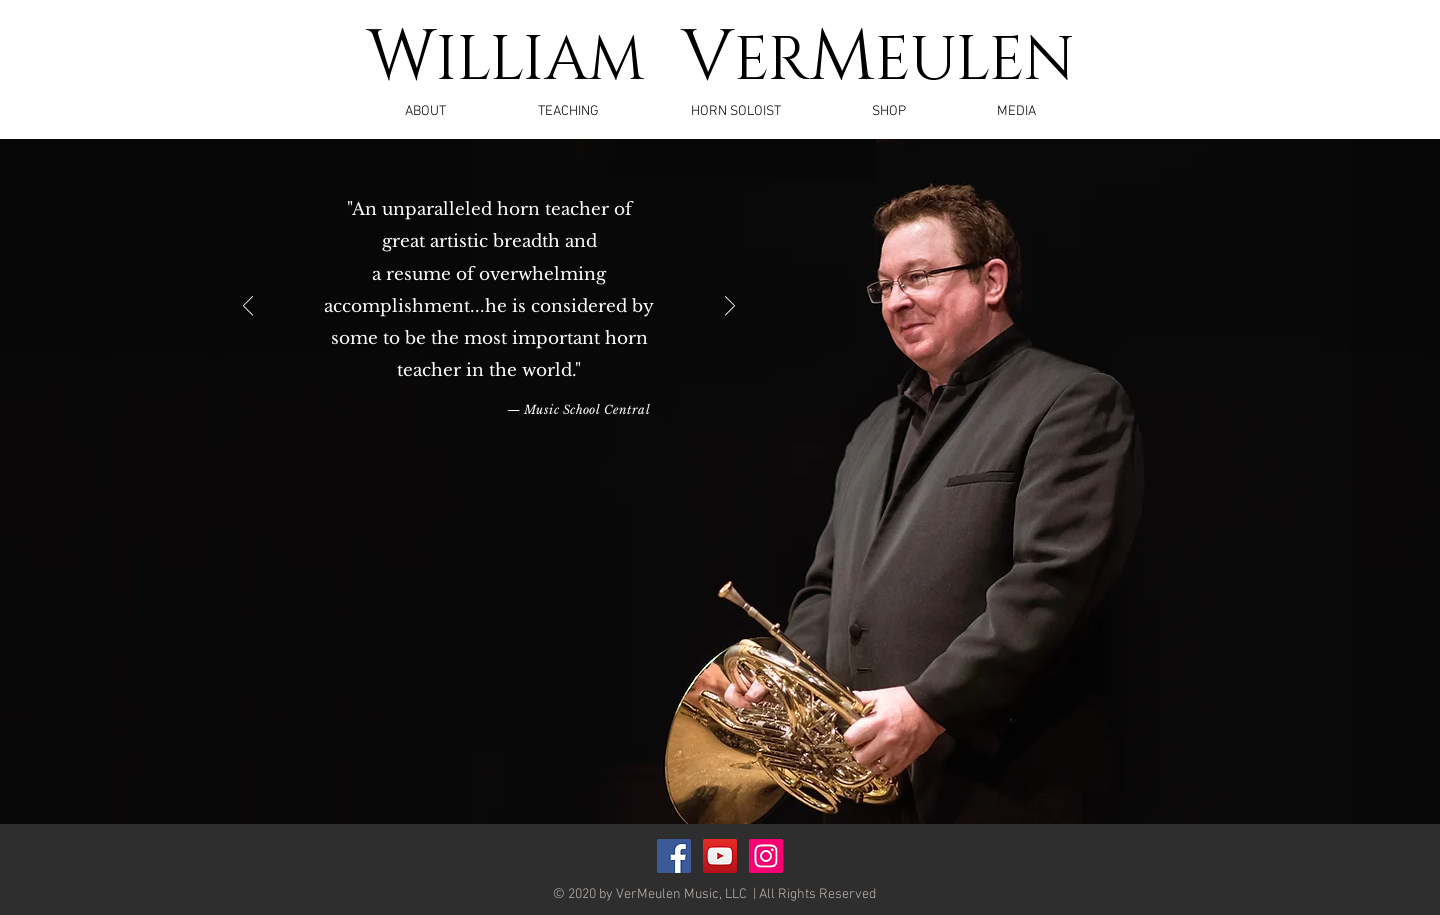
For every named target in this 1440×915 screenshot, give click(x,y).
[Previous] (248, 307)
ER (771, 61)
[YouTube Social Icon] (720, 856)
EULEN (975, 61)
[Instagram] (766, 856)
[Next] (730, 307)
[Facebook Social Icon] (674, 856)
